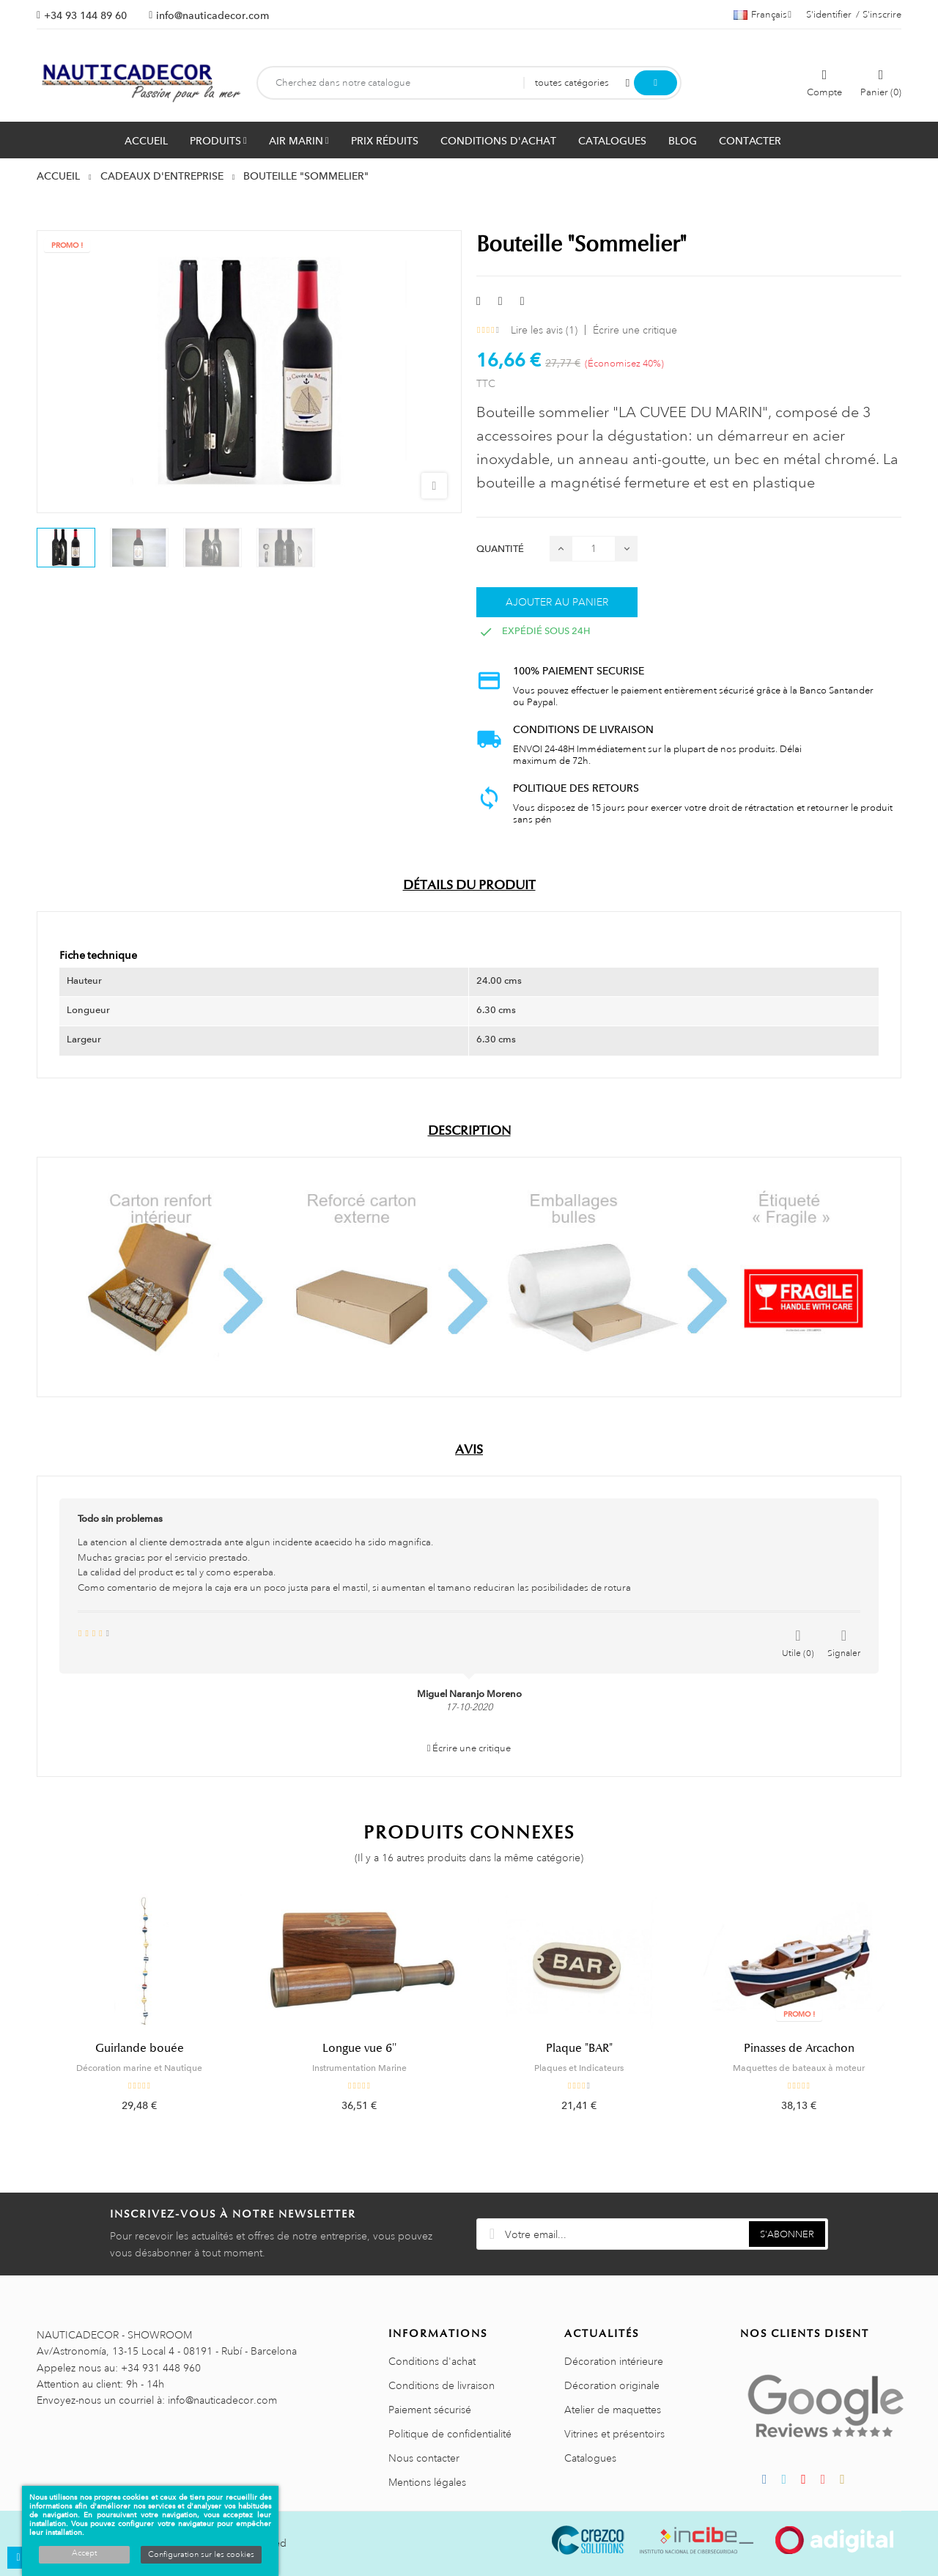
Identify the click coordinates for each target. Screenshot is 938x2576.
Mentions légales (427, 2482)
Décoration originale (612, 2385)
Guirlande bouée (139, 2048)
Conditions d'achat (432, 2361)
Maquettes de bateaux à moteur (799, 2068)
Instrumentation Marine (359, 2068)
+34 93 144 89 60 (85, 15)
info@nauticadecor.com (212, 15)
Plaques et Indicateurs (579, 2068)
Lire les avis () (544, 329)
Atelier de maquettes (612, 2409)
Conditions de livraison (441, 2385)
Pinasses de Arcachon (799, 2048)
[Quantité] (594, 549)
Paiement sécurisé (429, 2409)
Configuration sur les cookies (201, 2555)
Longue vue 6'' (359, 2048)
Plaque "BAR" (579, 2048)
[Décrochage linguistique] (762, 14)
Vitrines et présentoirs (614, 2433)
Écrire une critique (635, 329)
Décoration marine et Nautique (139, 2068)
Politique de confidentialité (450, 2433)
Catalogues (590, 2458)
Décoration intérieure (613, 2361)
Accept (84, 2553)
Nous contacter (423, 2458)
